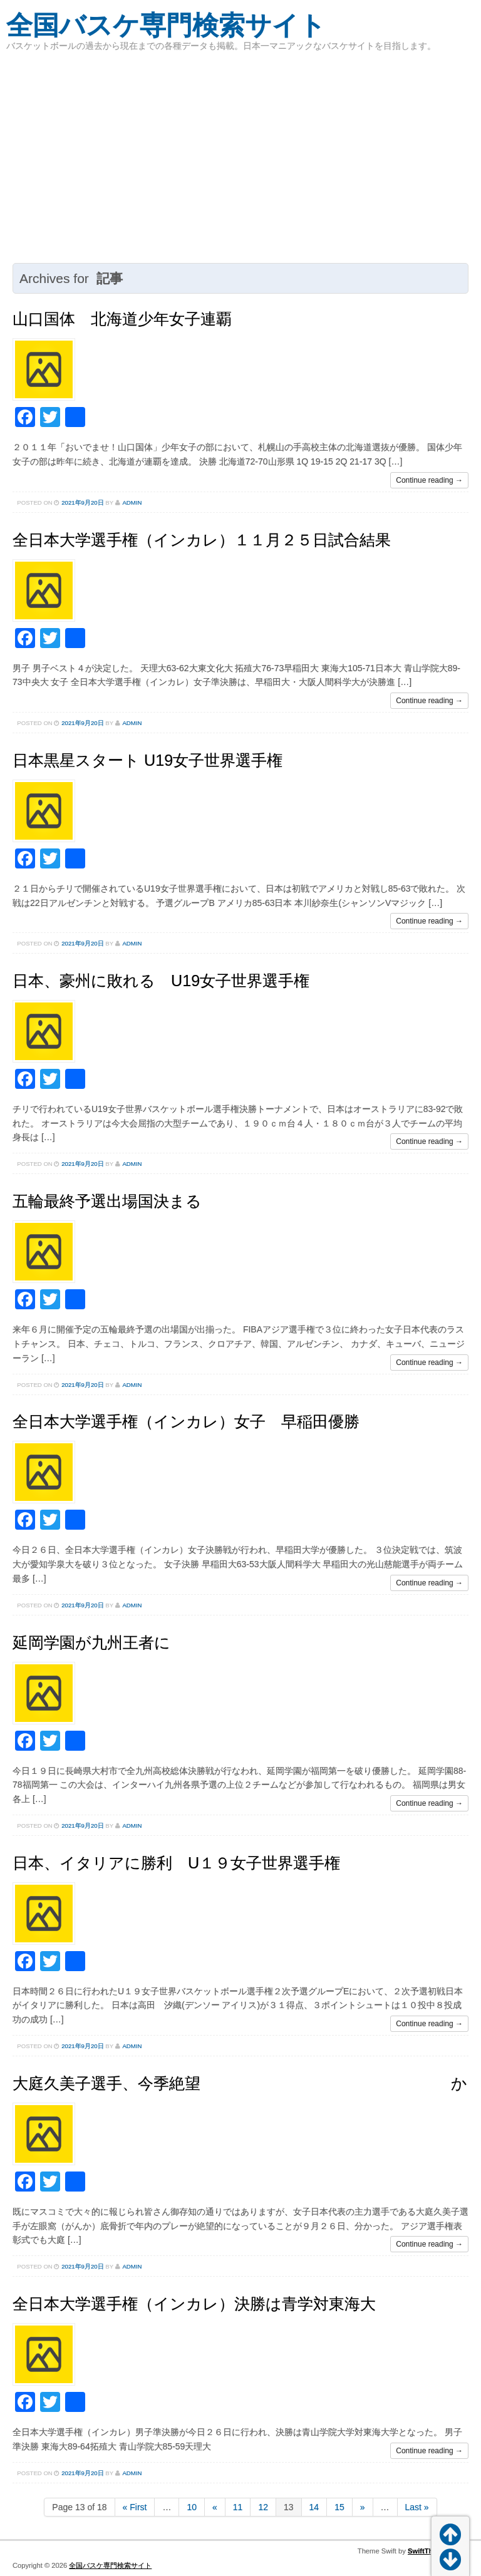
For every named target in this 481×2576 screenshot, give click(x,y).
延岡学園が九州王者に (91, 1642)
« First (135, 2507)
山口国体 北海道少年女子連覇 (122, 318)
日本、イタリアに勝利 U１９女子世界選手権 (176, 1863)
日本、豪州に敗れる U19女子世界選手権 (161, 980)
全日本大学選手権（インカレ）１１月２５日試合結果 (202, 540)
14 (314, 2507)
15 (339, 2507)
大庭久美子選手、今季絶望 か (240, 2083)
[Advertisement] (240, 156)
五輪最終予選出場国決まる (107, 1201)
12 (263, 2507)
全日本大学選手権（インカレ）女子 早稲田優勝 (186, 1421)
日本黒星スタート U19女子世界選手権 (147, 760)
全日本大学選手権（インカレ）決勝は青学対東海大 (194, 2303)
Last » (417, 2507)
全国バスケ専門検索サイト (166, 25)
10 (192, 2507)
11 (238, 2507)
